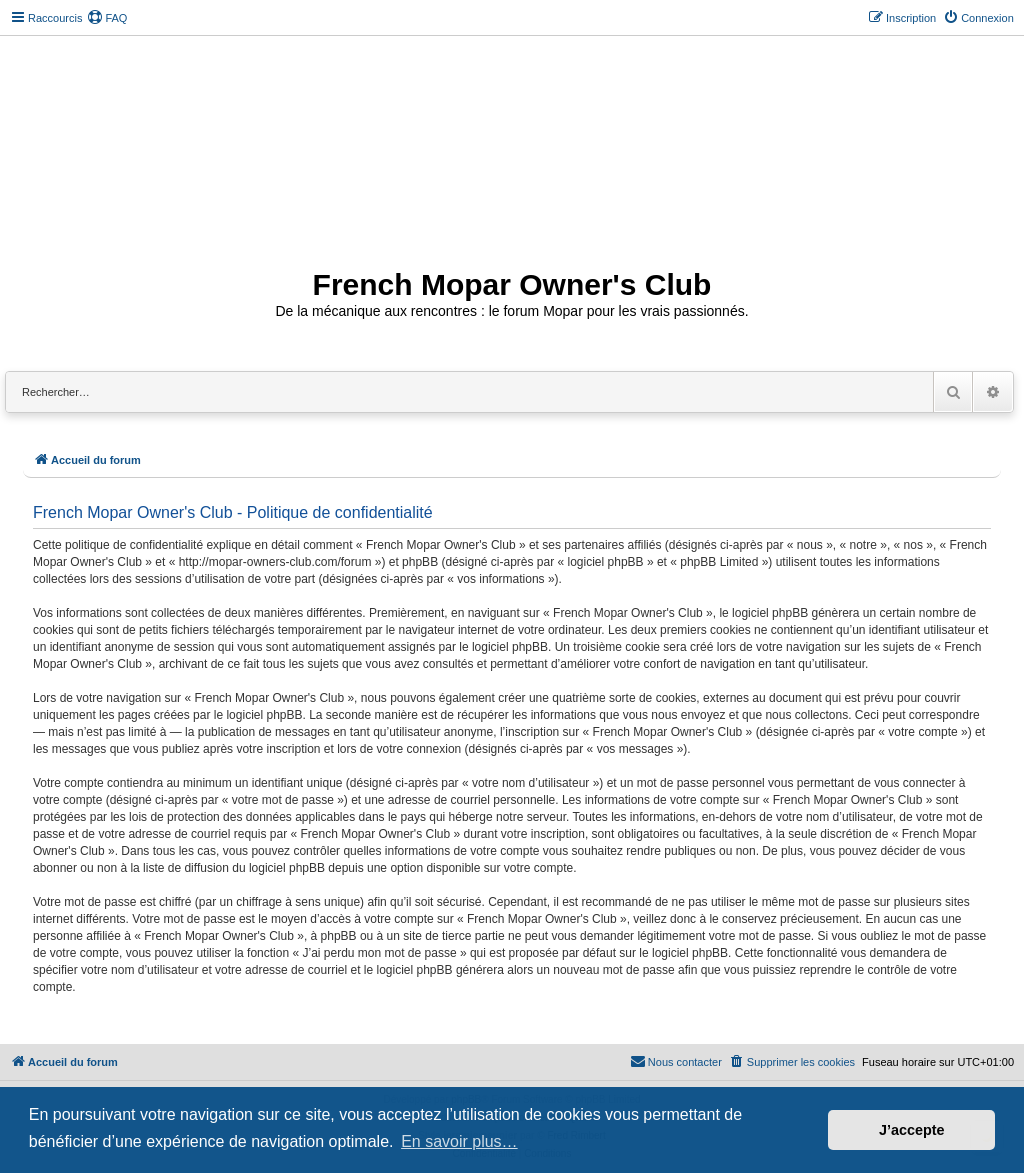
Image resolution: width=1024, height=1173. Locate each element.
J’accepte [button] (912, 1130)
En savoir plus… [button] (459, 1141)
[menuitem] (107, 18)
